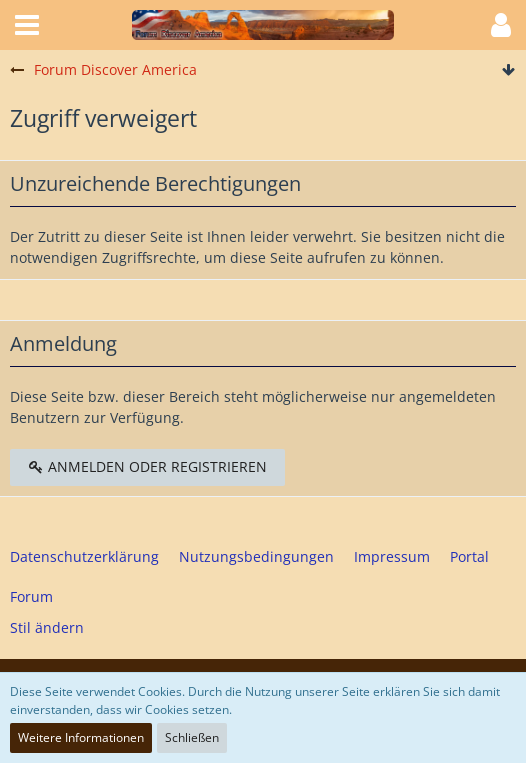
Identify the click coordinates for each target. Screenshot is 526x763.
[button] (27, 25)
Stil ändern (47, 627)
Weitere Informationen (81, 737)
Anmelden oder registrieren (147, 466)
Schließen (192, 737)
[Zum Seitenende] (508, 70)
